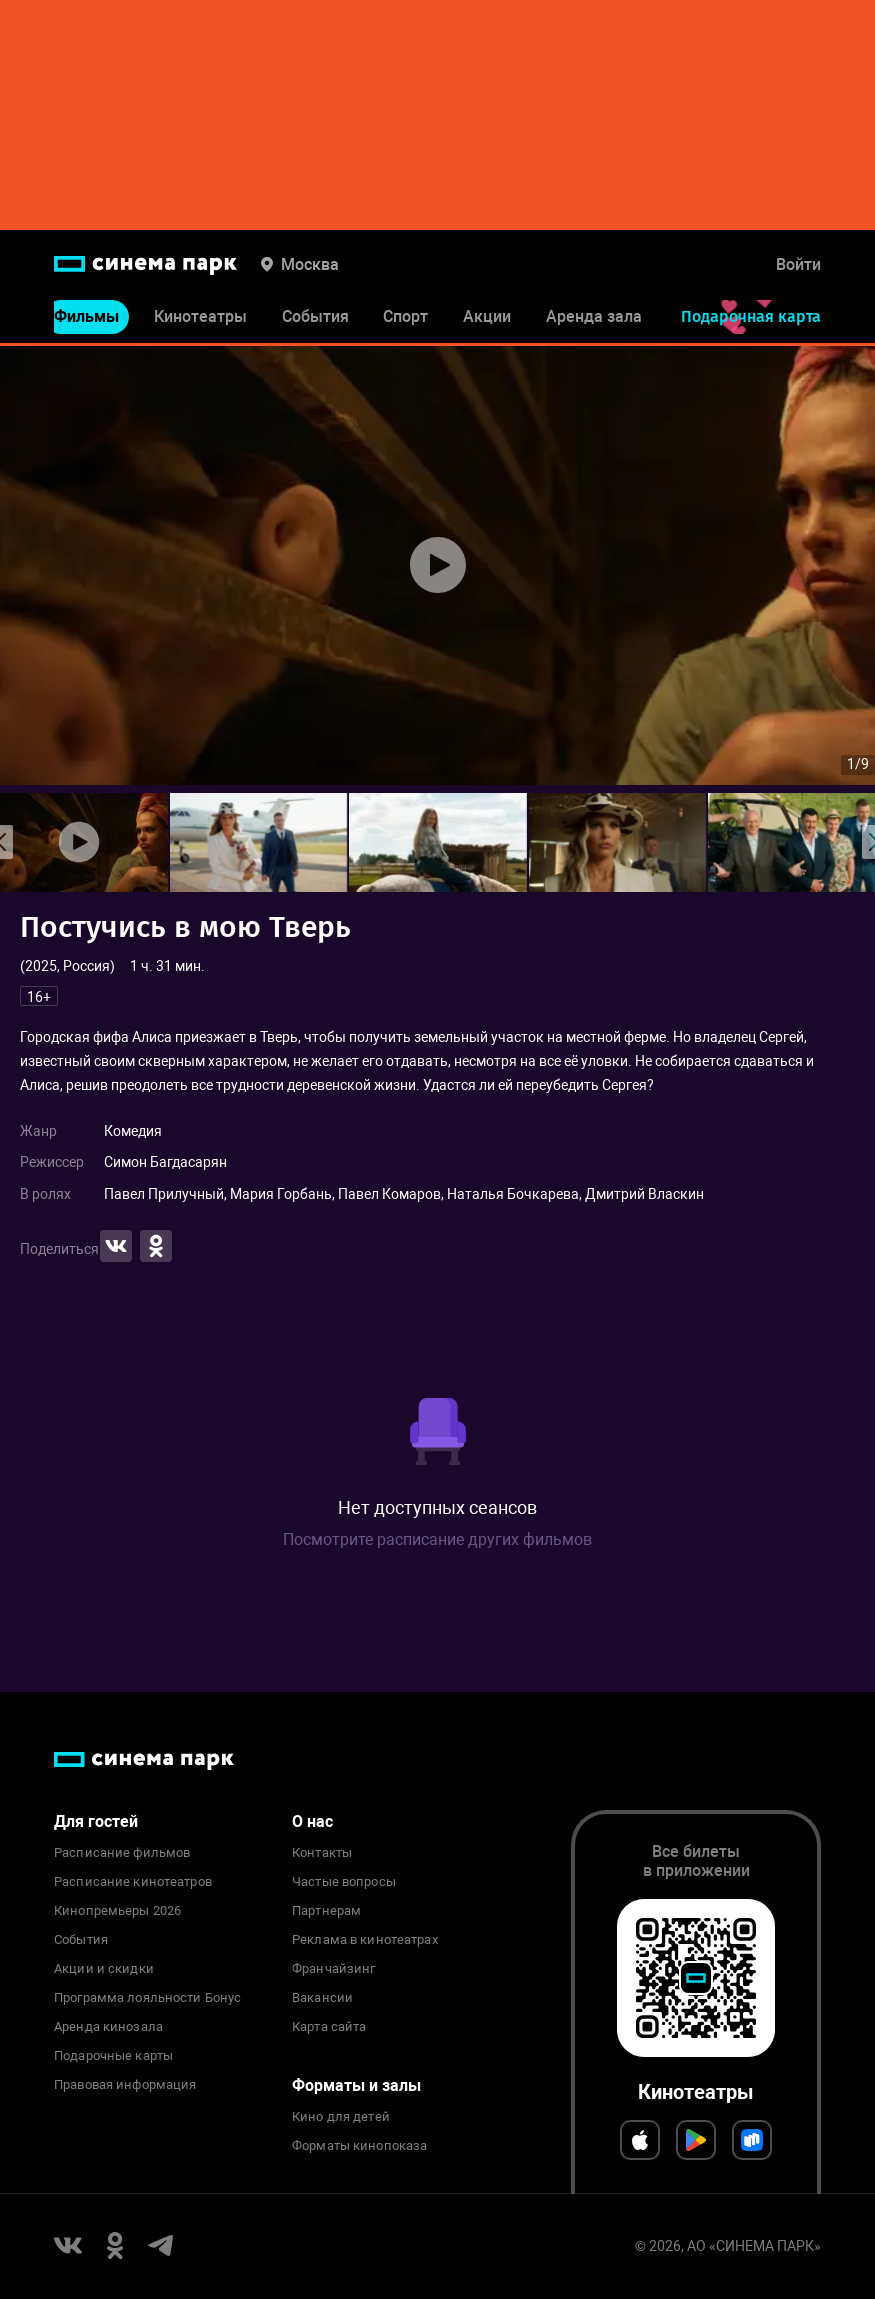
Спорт (405, 318)
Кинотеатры (200, 318)
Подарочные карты (113, 2056)
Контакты (322, 1853)
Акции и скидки (104, 1969)
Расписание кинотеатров (133, 1882)
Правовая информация (125, 2085)
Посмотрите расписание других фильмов (437, 1539)
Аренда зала (594, 318)
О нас (312, 1821)
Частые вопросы (344, 1882)
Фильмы (86, 318)
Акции (487, 318)
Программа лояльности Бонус (147, 1998)
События (315, 318)
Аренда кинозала (108, 2027)
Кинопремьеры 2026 (117, 1911)
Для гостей (96, 1821)
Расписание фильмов (122, 1853)
